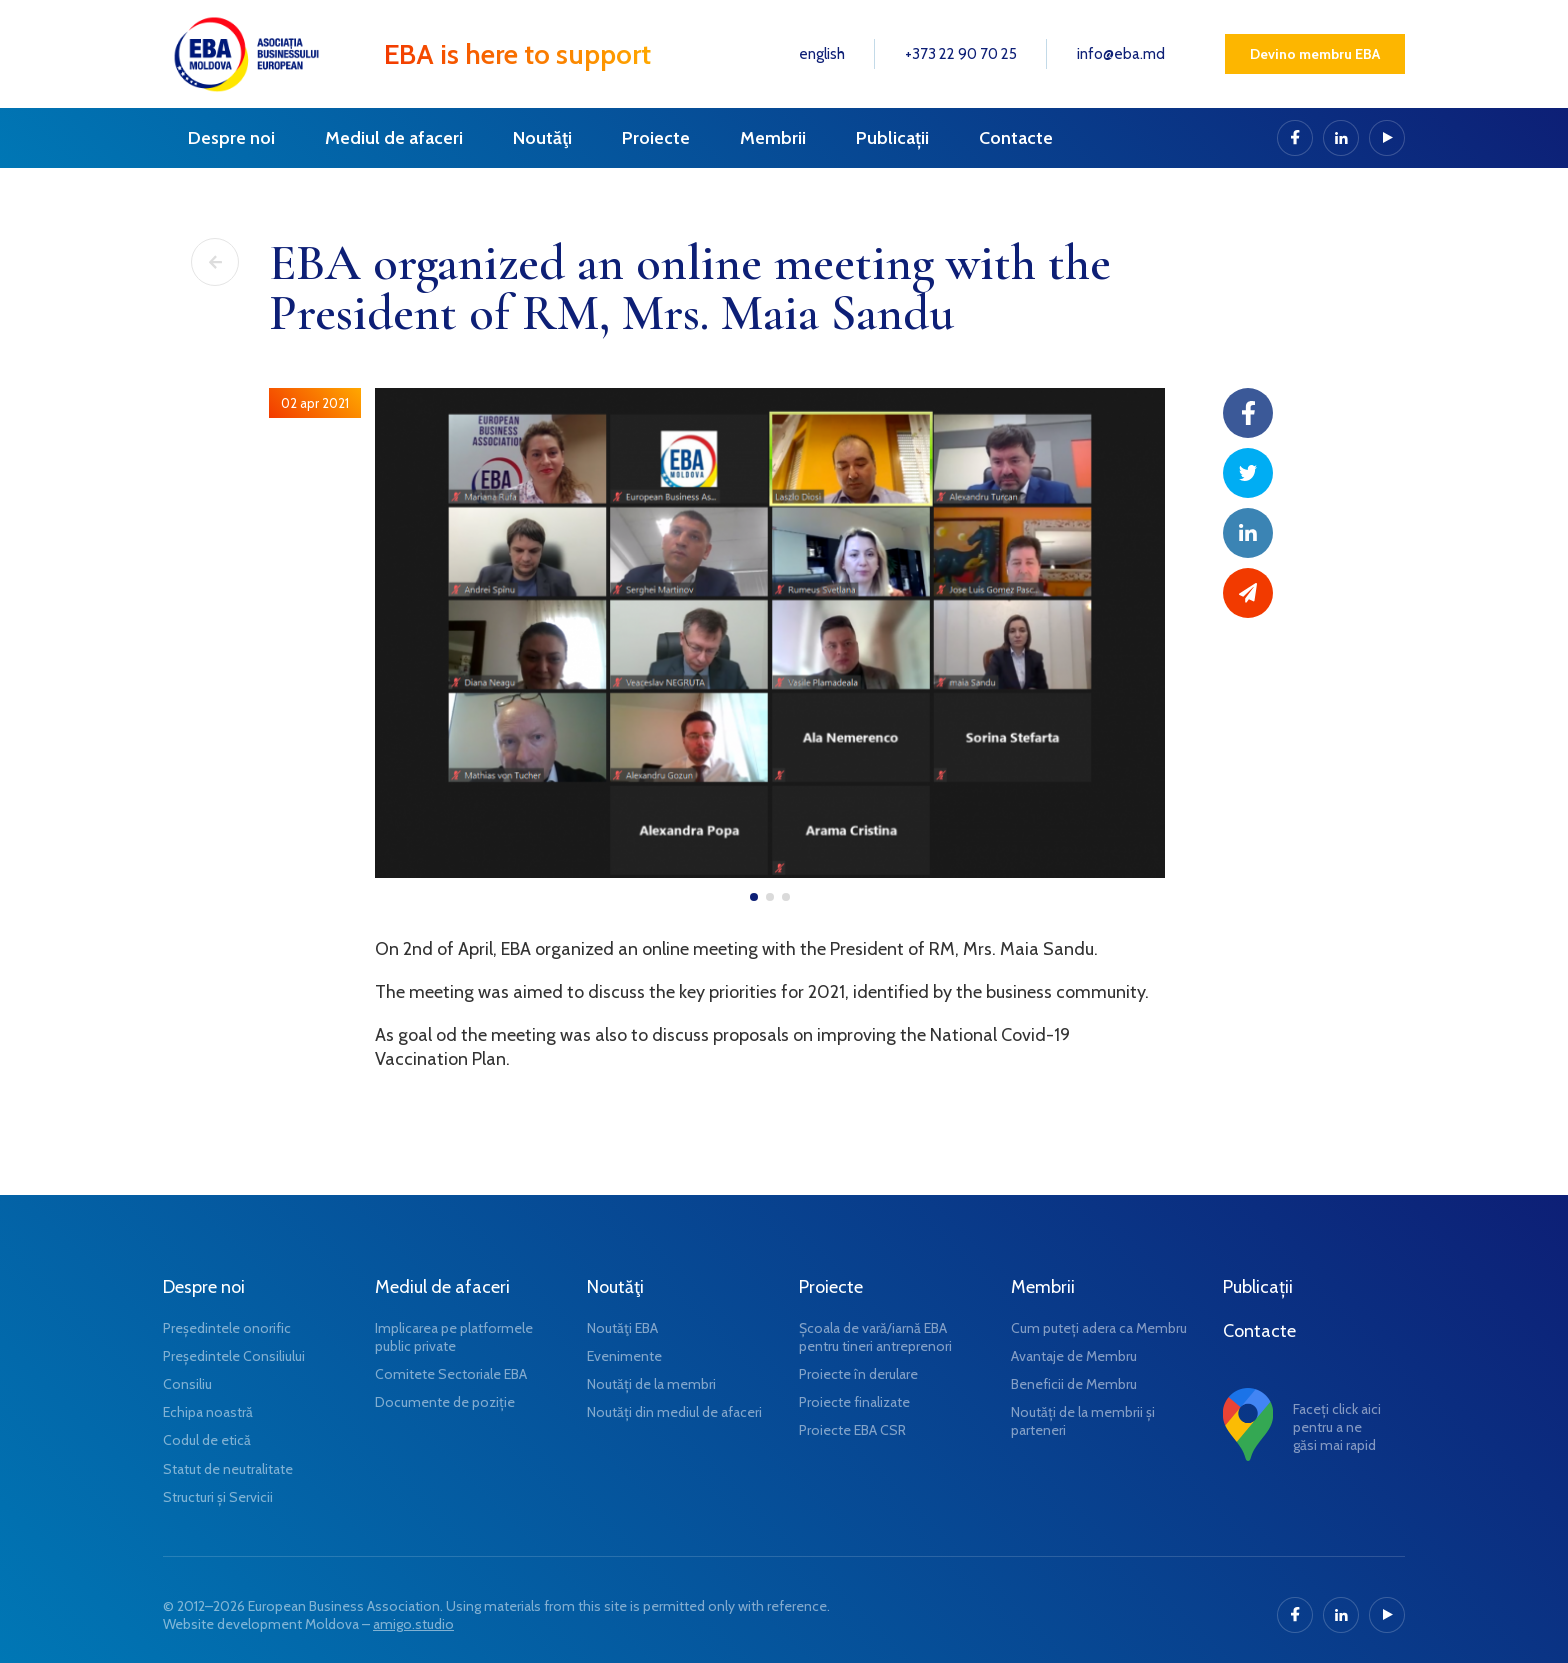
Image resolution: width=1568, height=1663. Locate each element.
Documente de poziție (445, 1402)
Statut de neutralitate (228, 1469)
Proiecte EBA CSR (852, 1430)
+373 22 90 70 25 (961, 54)
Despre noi (231, 138)
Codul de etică (207, 1440)
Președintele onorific (227, 1328)
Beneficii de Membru (1074, 1384)
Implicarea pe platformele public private (454, 1337)
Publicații (892, 138)
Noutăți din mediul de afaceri (674, 1412)
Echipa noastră (208, 1412)
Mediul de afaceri (394, 138)
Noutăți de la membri (651, 1384)
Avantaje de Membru (1074, 1356)
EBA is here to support (517, 54)
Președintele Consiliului (234, 1356)
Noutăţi (542, 138)
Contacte (1016, 138)
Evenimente (624, 1356)
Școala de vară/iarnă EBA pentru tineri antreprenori (875, 1337)
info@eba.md (1121, 54)
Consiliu (187, 1384)
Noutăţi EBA (622, 1328)
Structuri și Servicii (218, 1497)
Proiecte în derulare (858, 1374)
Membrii (773, 138)
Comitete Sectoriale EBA (451, 1374)
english (822, 54)
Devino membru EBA (1315, 54)
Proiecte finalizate (854, 1402)
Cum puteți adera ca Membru (1099, 1328)
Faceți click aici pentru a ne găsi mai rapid (1337, 1427)
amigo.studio (413, 1624)
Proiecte (656, 138)
